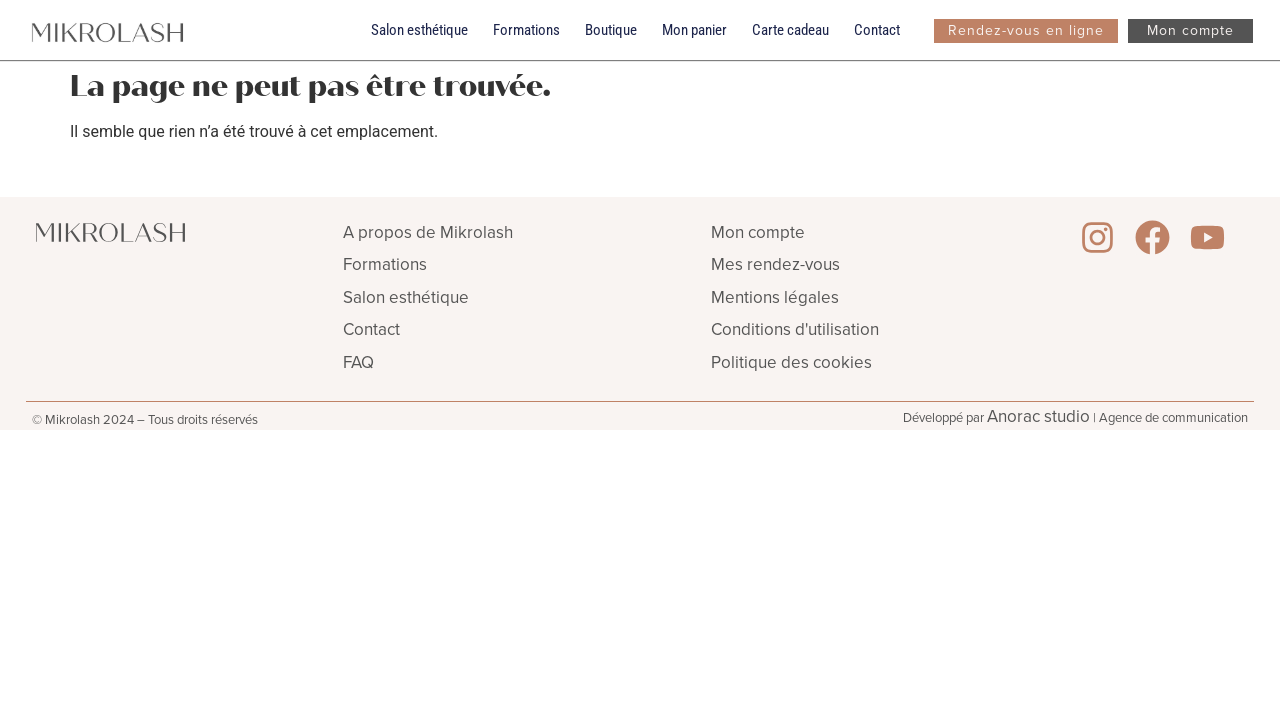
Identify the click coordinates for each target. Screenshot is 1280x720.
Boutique (611, 30)
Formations (526, 30)
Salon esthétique (419, 30)
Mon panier (694, 30)
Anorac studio (1038, 416)
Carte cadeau (790, 30)
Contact (877, 30)
